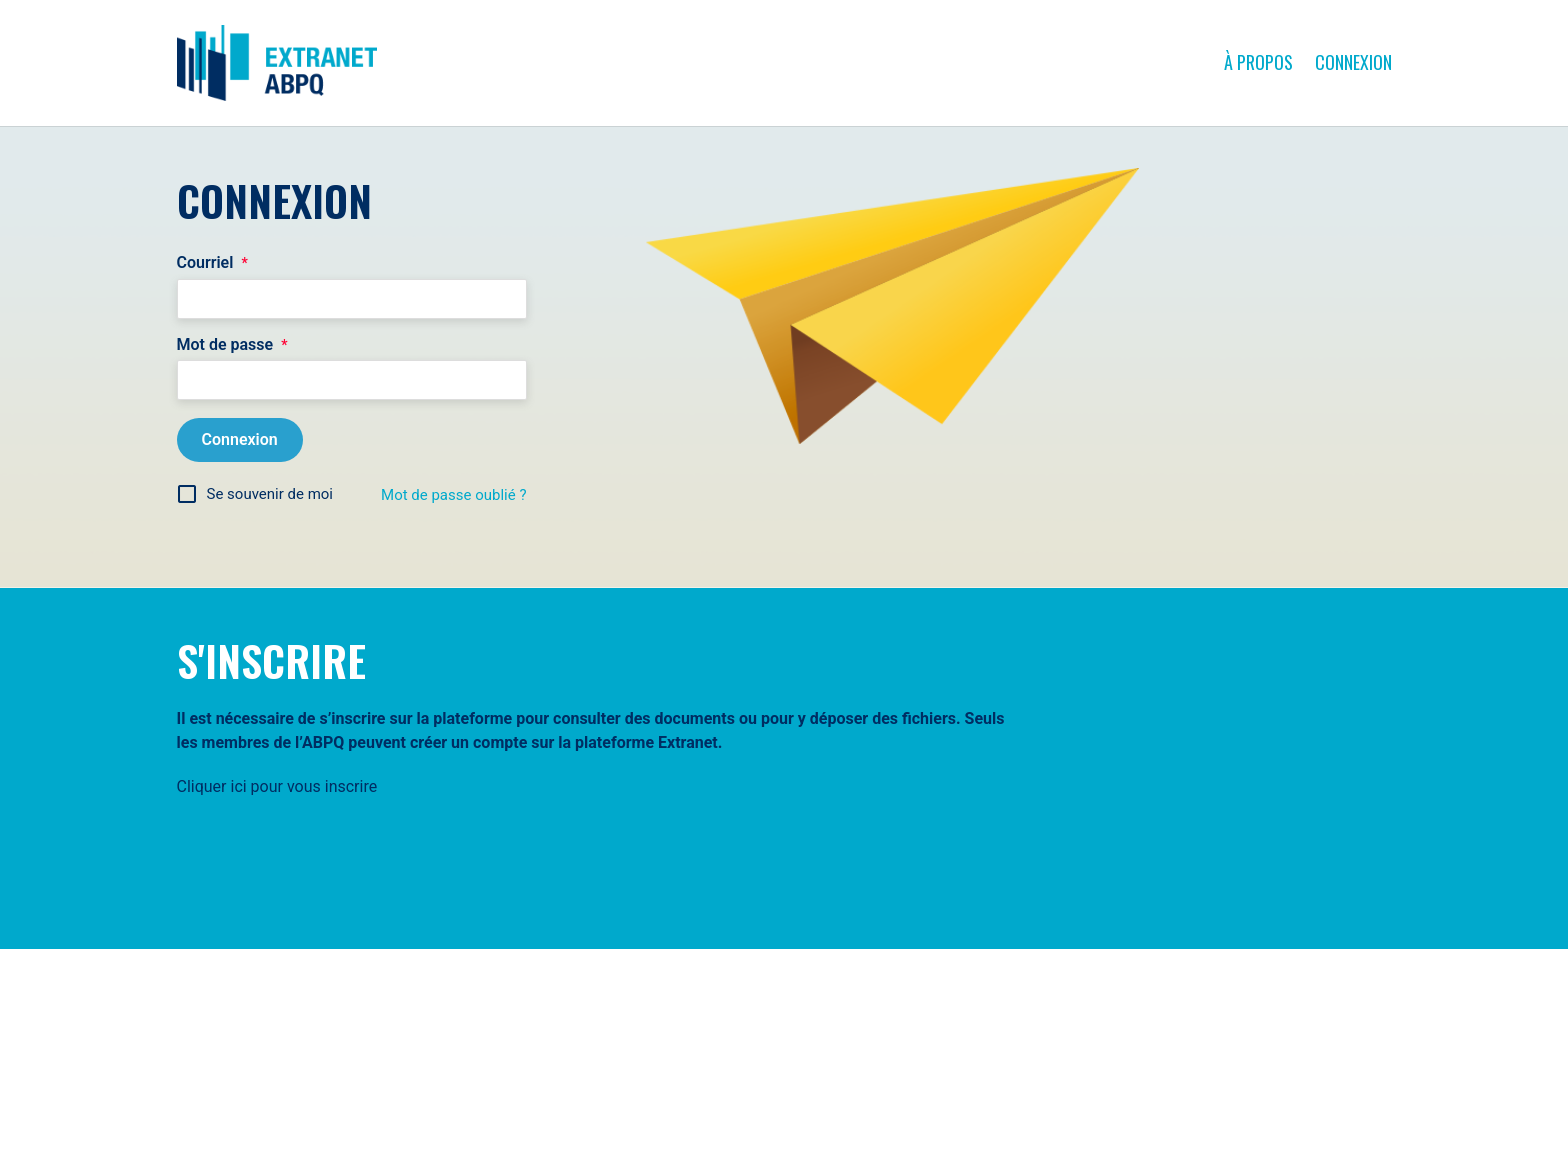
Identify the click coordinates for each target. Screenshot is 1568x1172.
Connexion (1353, 62)
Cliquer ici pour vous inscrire (277, 786)
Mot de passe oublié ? (453, 495)
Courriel (212, 263)
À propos (1258, 62)
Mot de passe (232, 345)
